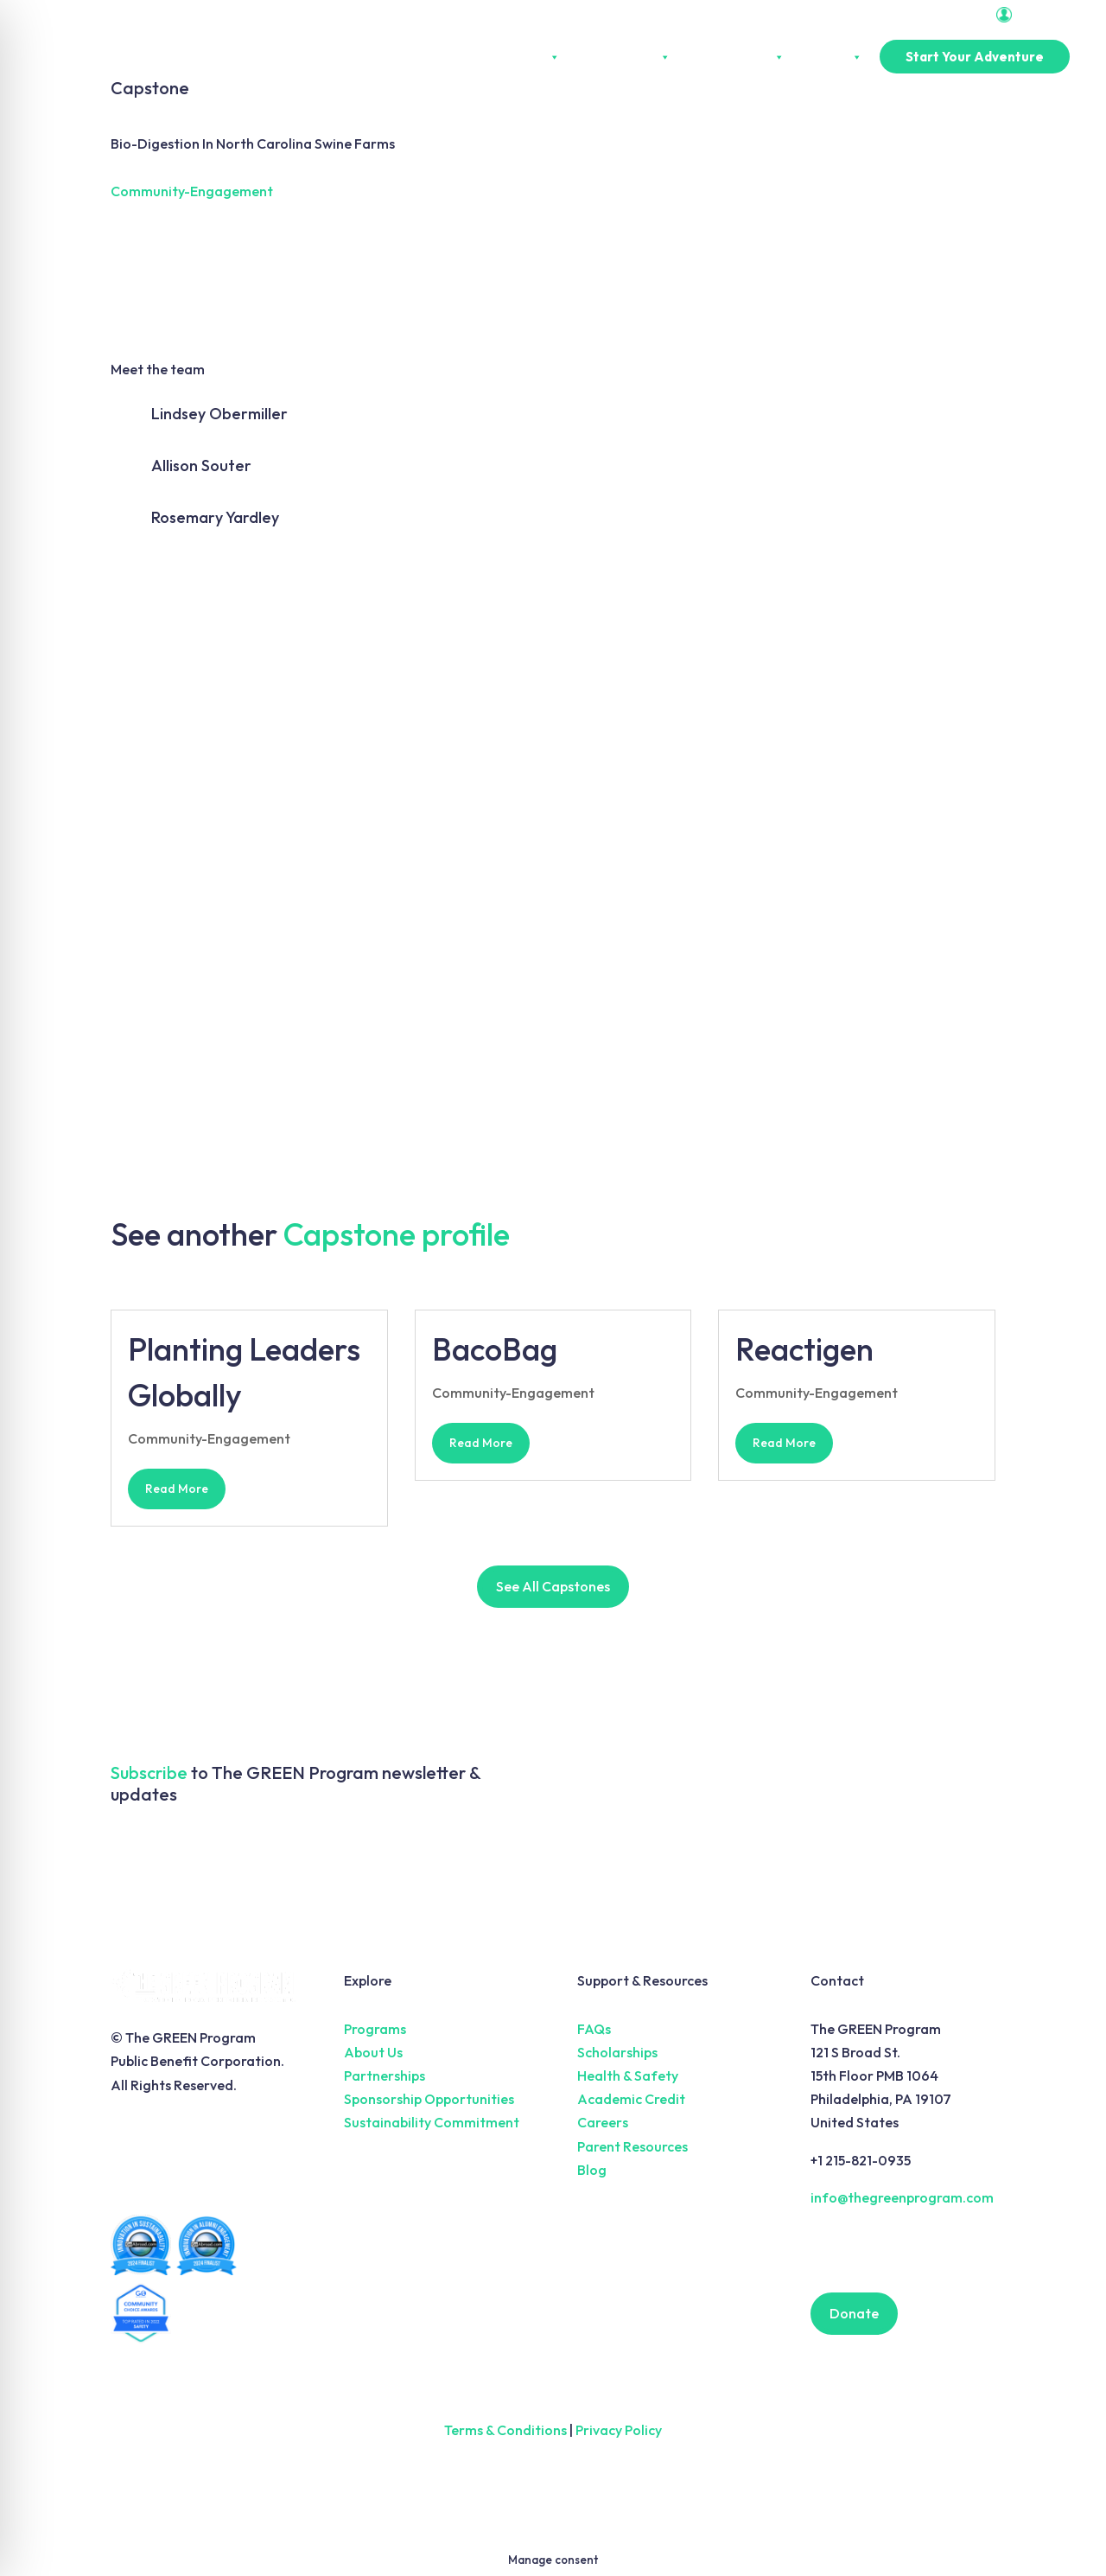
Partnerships (736, 57)
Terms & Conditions (505, 2430)
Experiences (624, 57)
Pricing (832, 57)
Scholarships (617, 2052)
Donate (854, 2313)
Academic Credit (631, 2098)
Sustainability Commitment (431, 2122)
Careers (602, 2122)
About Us (525, 57)
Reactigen (804, 1348)
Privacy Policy (618, 2430)
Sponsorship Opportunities (429, 2098)
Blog (592, 2169)
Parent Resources (632, 2146)
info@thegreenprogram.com (902, 2197)
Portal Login (1038, 14)
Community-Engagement (192, 191)
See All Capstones (553, 1586)
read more (176, 1488)
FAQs (594, 2028)
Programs (375, 2028)
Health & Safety (627, 2075)
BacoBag (494, 1348)
